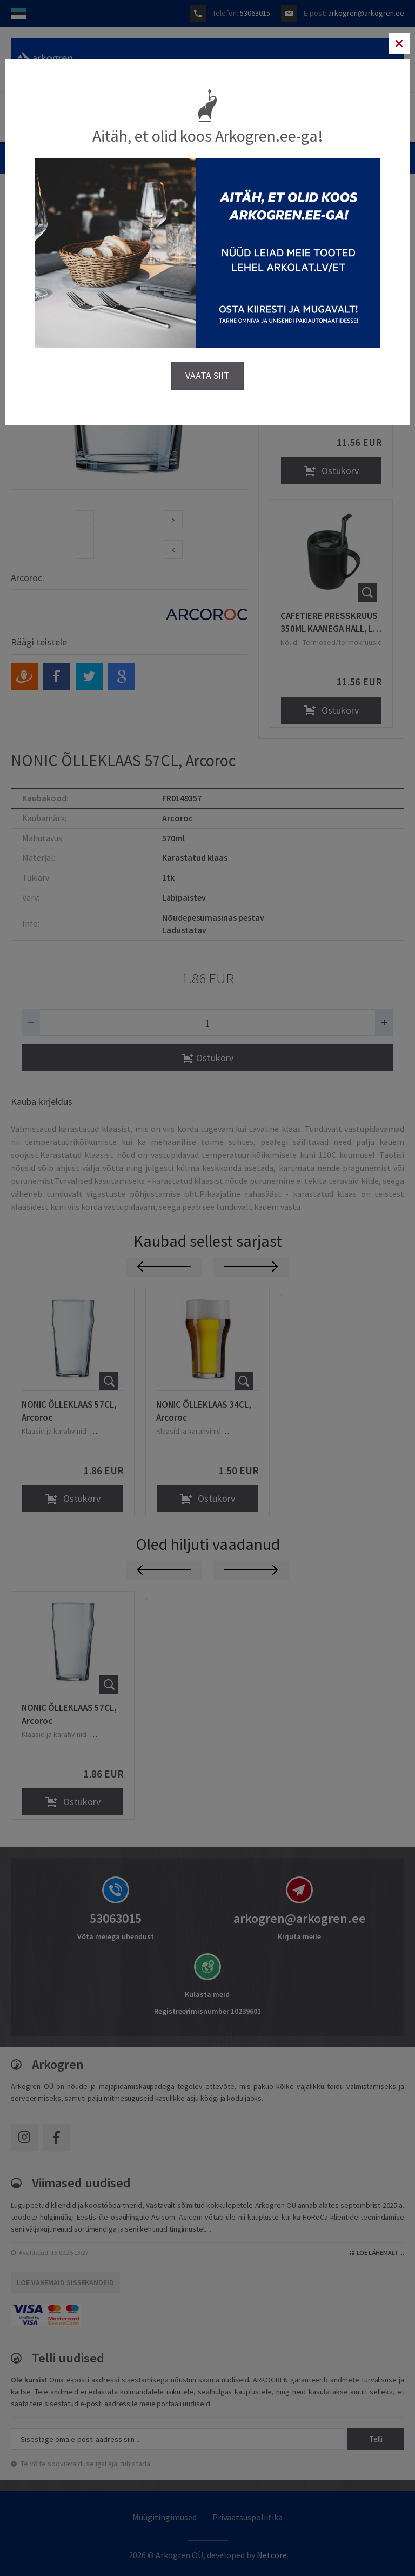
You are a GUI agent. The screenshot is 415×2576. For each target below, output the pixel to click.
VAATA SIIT (207, 375)
